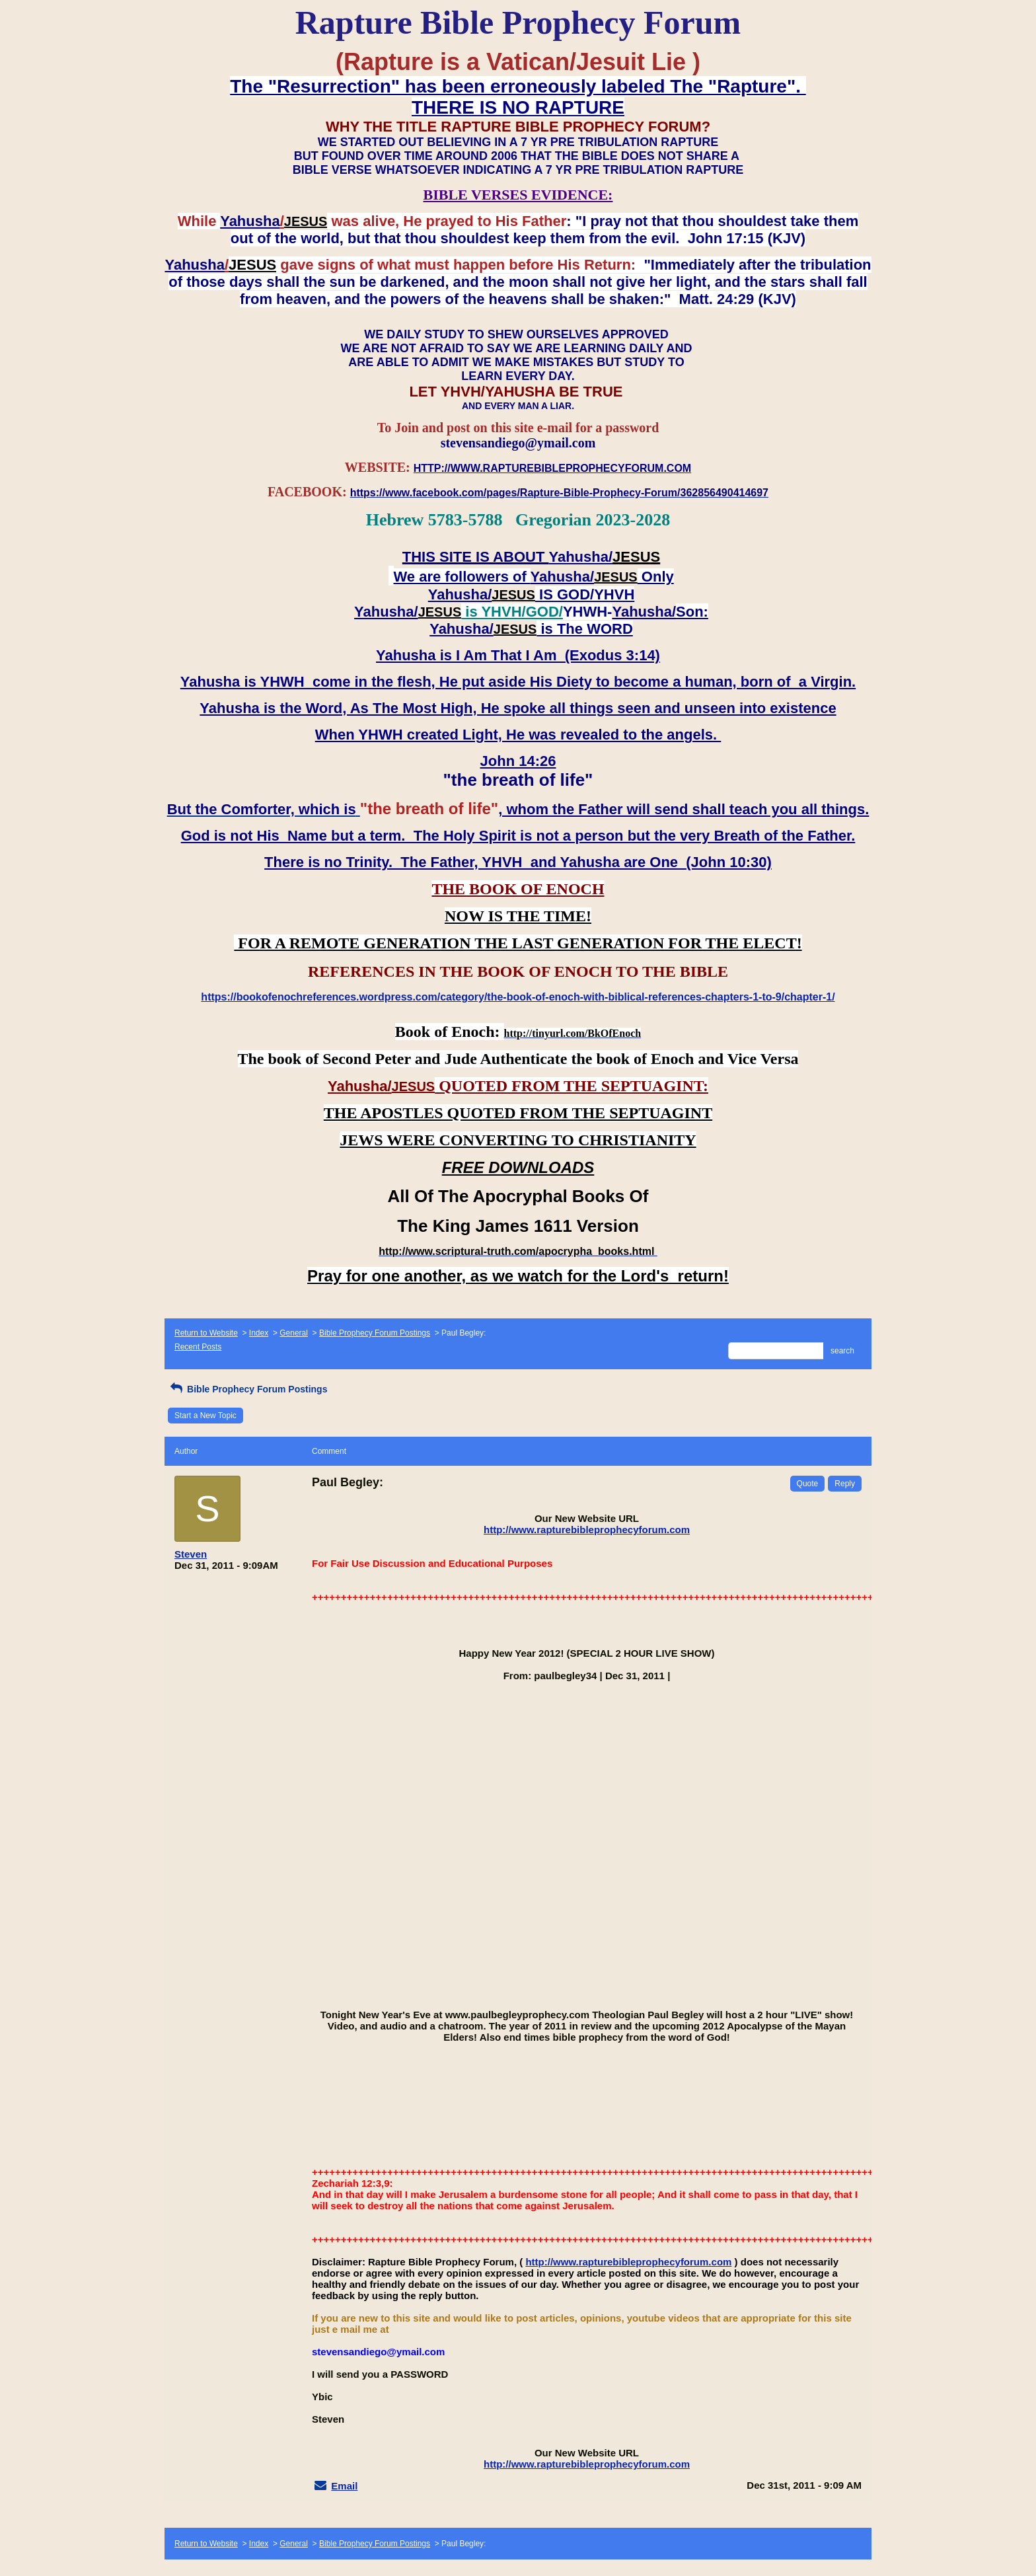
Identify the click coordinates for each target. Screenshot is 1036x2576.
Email (344, 2485)
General (293, 1333)
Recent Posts (197, 1346)
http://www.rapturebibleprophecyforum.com (587, 1529)
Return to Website (206, 1333)
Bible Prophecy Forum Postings (374, 1333)
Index (258, 1333)
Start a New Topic (205, 1415)
